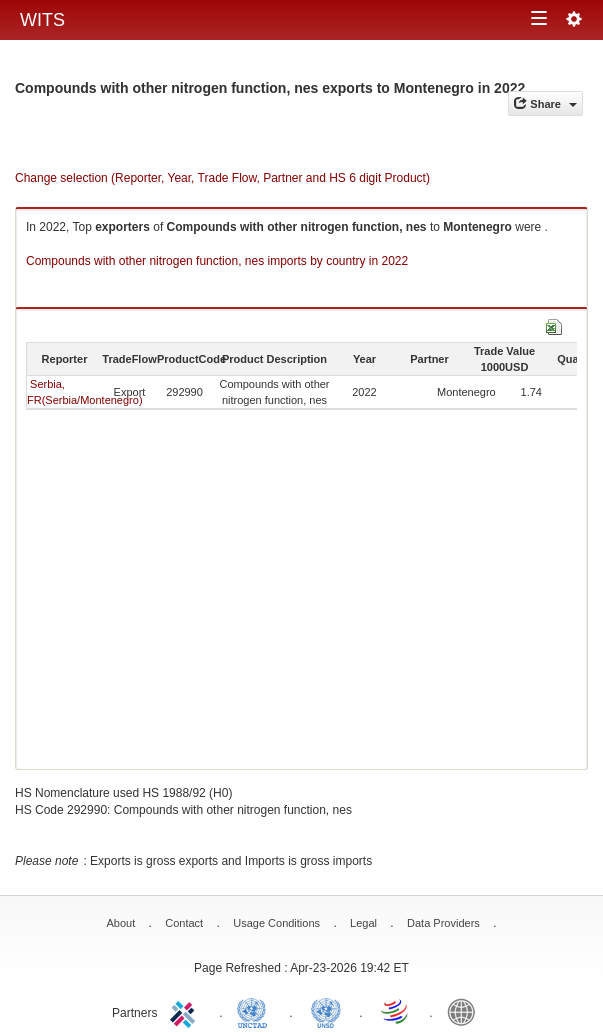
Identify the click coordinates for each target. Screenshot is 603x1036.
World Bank (466, 1011)
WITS (42, 20)
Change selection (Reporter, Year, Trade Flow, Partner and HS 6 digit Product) (222, 178)
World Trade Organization (396, 1011)
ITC (186, 1011)
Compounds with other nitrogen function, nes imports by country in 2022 (217, 261)
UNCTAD (256, 1011)
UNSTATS (326, 1011)
